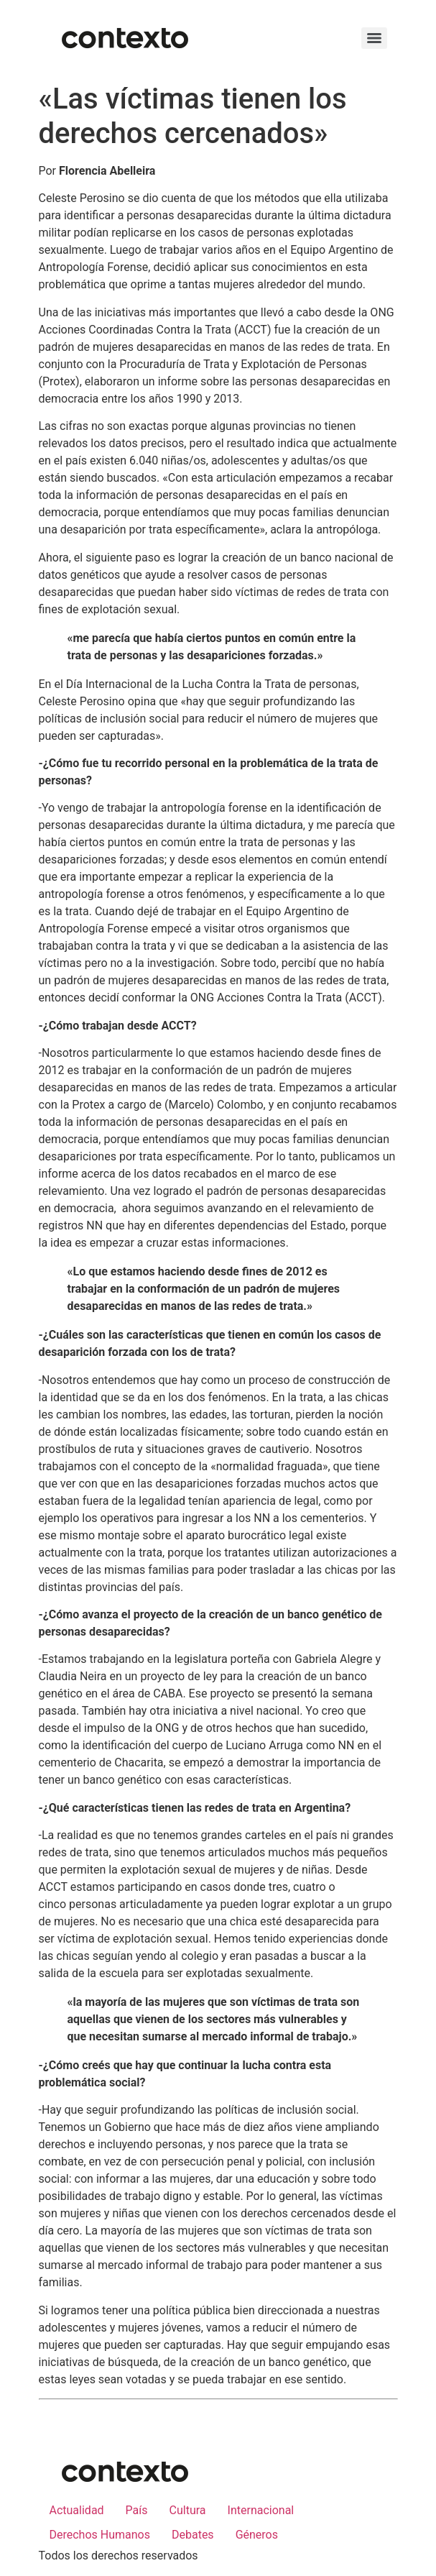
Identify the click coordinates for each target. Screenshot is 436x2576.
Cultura (188, 2510)
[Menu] (374, 38)
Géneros (257, 2534)
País (137, 2510)
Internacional (261, 2510)
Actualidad (77, 2510)
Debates (193, 2534)
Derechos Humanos (100, 2534)
